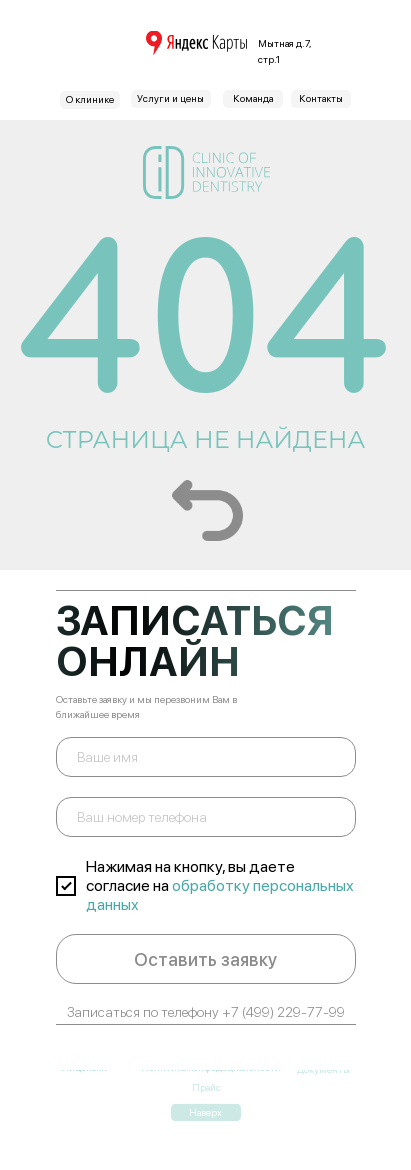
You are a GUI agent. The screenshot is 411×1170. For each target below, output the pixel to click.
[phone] (206, 817)
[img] (196, 43)
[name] (206, 757)
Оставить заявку (205, 959)
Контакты (321, 98)
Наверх (205, 1092)
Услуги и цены (170, 98)
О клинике (90, 99)
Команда (253, 98)
